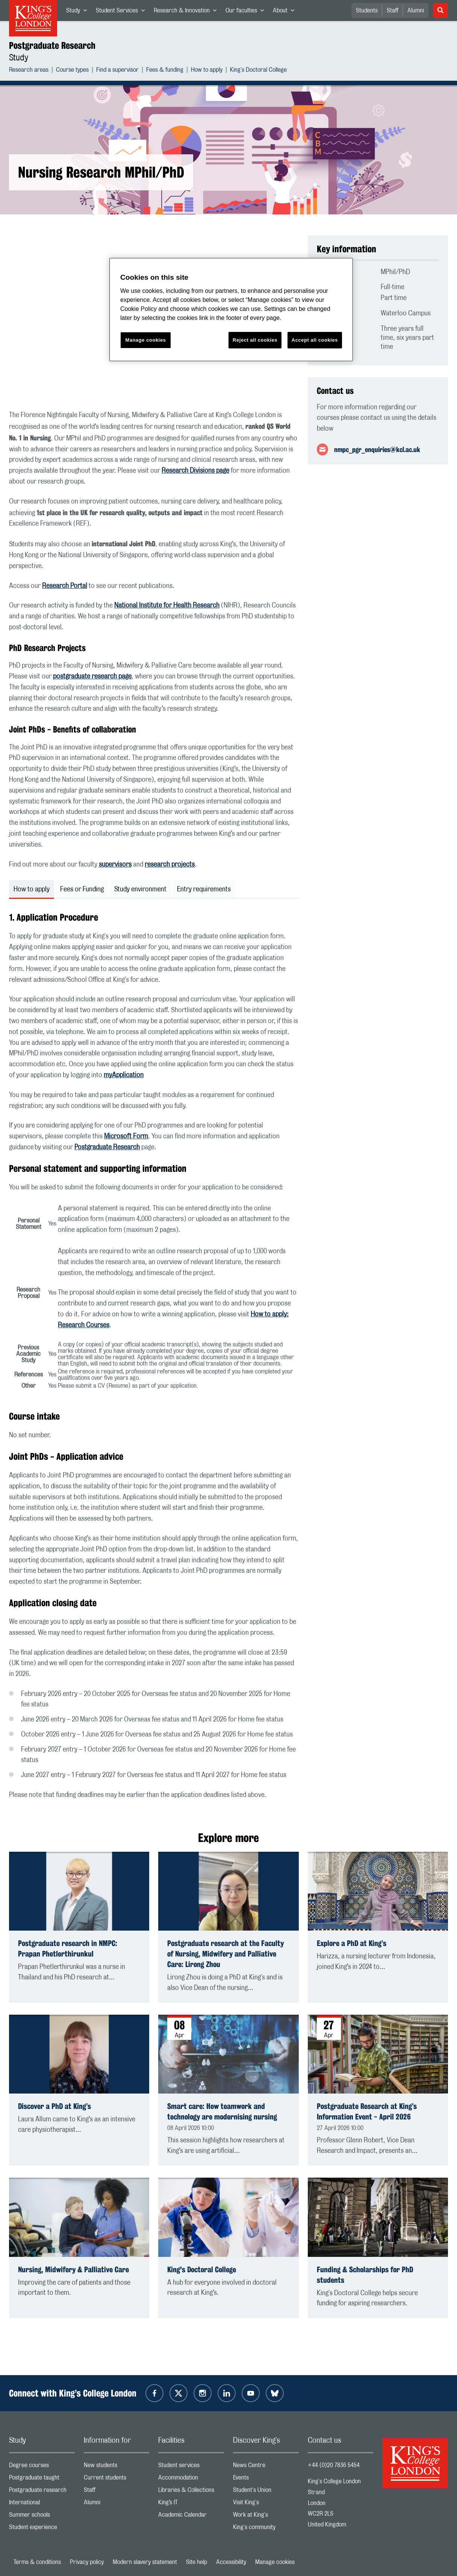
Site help (196, 2562)
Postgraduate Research (52, 45)
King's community (266, 2529)
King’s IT (191, 2504)
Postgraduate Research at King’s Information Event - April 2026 (367, 2111)
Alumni (415, 11)
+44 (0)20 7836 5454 (334, 2465)
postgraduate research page (92, 676)
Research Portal (64, 586)
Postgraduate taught (42, 2479)
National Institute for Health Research (166, 605)
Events (266, 2479)
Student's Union (266, 2491)
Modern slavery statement (145, 2562)
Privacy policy (87, 2562)
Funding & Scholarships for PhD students (365, 2274)
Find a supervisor (117, 71)
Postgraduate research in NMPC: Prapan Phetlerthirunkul (67, 1948)
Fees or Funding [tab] (82, 889)
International (42, 2504)
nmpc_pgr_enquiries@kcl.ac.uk (377, 449)
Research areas (28, 71)
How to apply (206, 71)
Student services (191, 2467)
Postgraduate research (42, 2491)
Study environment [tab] (140, 889)
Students (367, 11)
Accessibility (231, 2562)
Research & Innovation (187, 12)
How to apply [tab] (32, 889)
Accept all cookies (315, 340)
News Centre (266, 2467)
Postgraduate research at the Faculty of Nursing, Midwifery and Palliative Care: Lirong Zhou (225, 1954)
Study (78, 12)
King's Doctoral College (258, 71)
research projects (170, 864)
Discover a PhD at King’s (54, 2106)
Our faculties (246, 12)
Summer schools (42, 2516)
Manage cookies (275, 2562)
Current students (117, 2479)
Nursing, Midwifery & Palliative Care (73, 2269)
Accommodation (191, 2479)
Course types (72, 71)
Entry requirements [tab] (204, 889)
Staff (392, 11)
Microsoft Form (126, 1136)
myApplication (124, 1075)
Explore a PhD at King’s (351, 1943)
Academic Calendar (191, 2516)
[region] (231, 310)
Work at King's (266, 2516)
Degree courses (42, 2467)
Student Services (122, 12)
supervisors (115, 864)
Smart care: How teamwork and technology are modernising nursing (222, 2111)
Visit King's (266, 2504)
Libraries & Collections (191, 2491)
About (286, 12)
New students (117, 2467)
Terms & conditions (37, 2562)
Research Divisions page (195, 470)
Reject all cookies (255, 340)
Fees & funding (164, 71)
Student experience (42, 2529)
